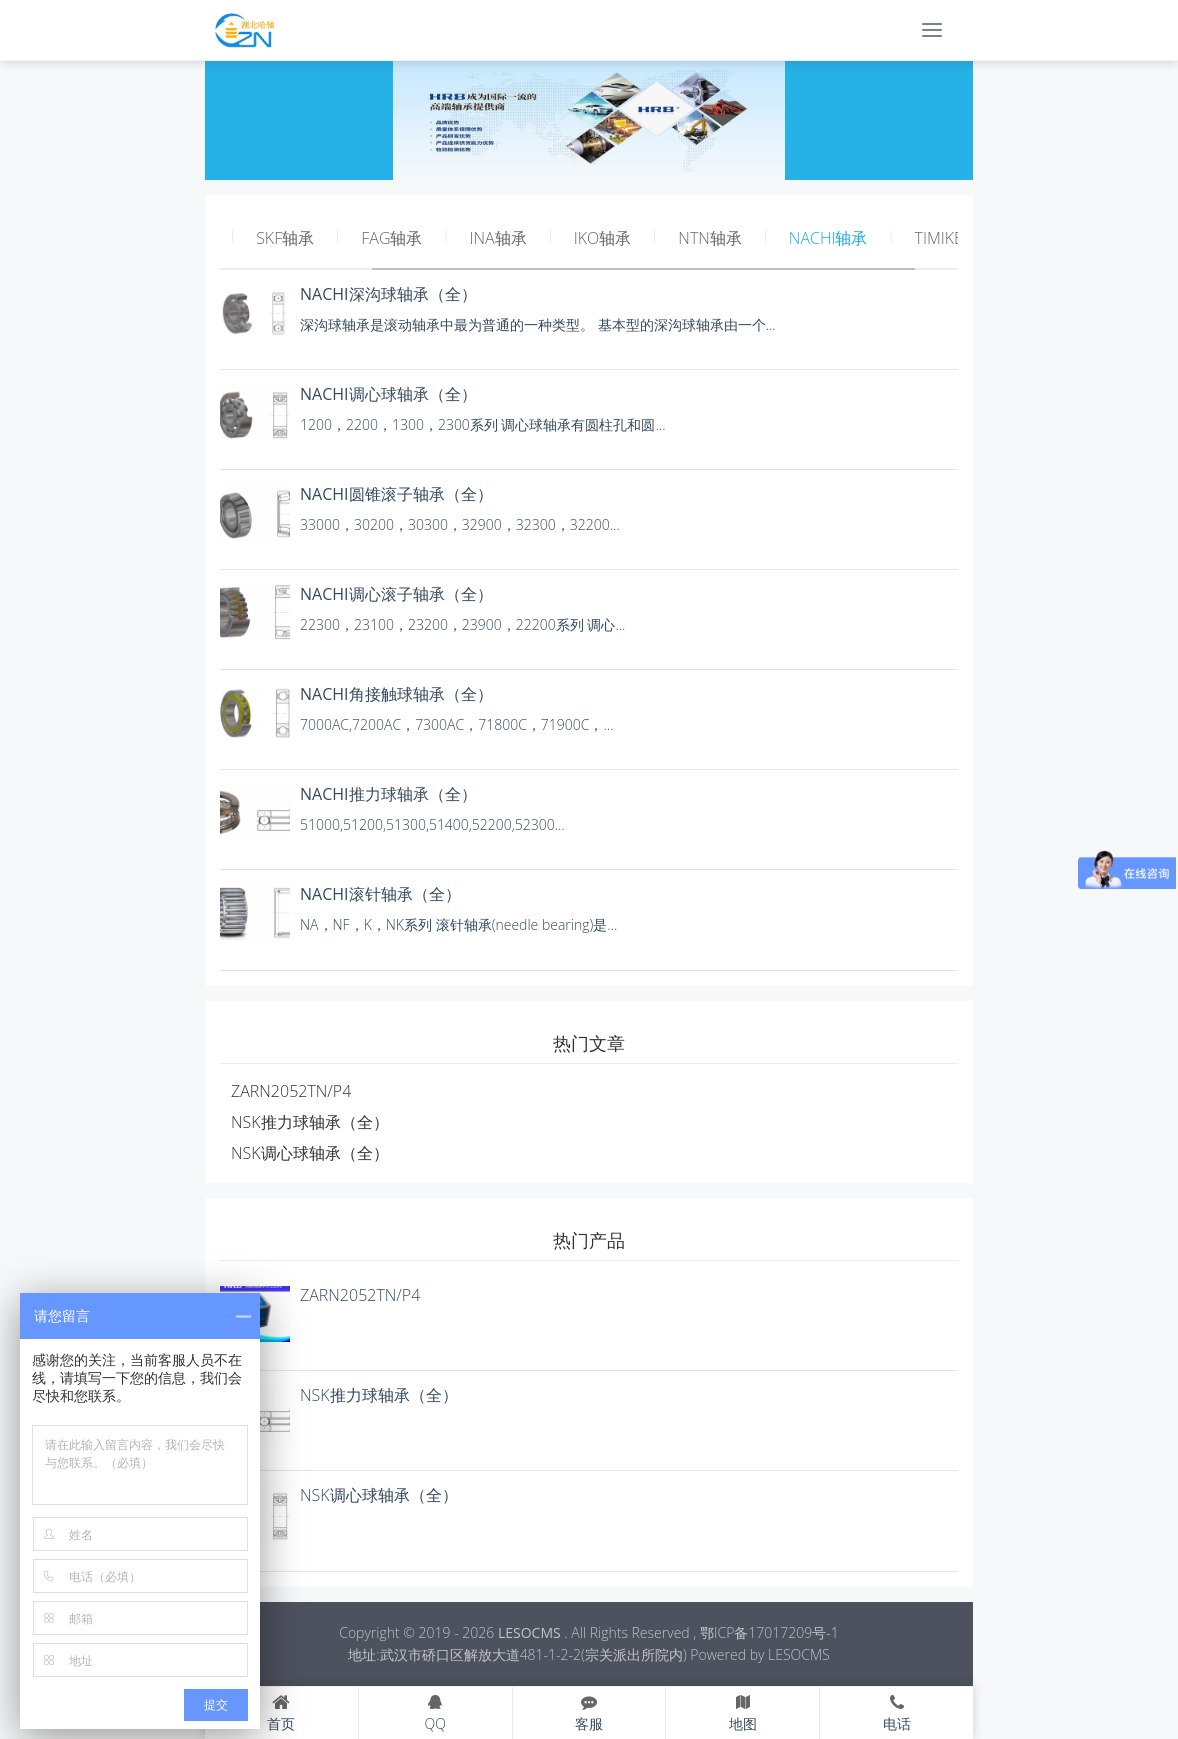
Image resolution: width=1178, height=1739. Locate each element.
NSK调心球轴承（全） (310, 1153)
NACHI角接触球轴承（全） (396, 694)
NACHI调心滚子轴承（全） (396, 594)
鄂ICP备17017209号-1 (769, 1632)
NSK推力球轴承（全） (310, 1122)
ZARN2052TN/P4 (291, 1091)
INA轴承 (498, 238)
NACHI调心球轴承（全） (388, 394)
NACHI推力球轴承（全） (388, 794)
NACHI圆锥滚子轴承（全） (396, 494)
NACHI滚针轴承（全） (380, 894)
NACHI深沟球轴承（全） (388, 294)
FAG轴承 (391, 238)
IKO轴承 (603, 238)
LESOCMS (529, 1632)
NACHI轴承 (828, 238)
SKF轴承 (285, 238)
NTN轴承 (709, 238)
